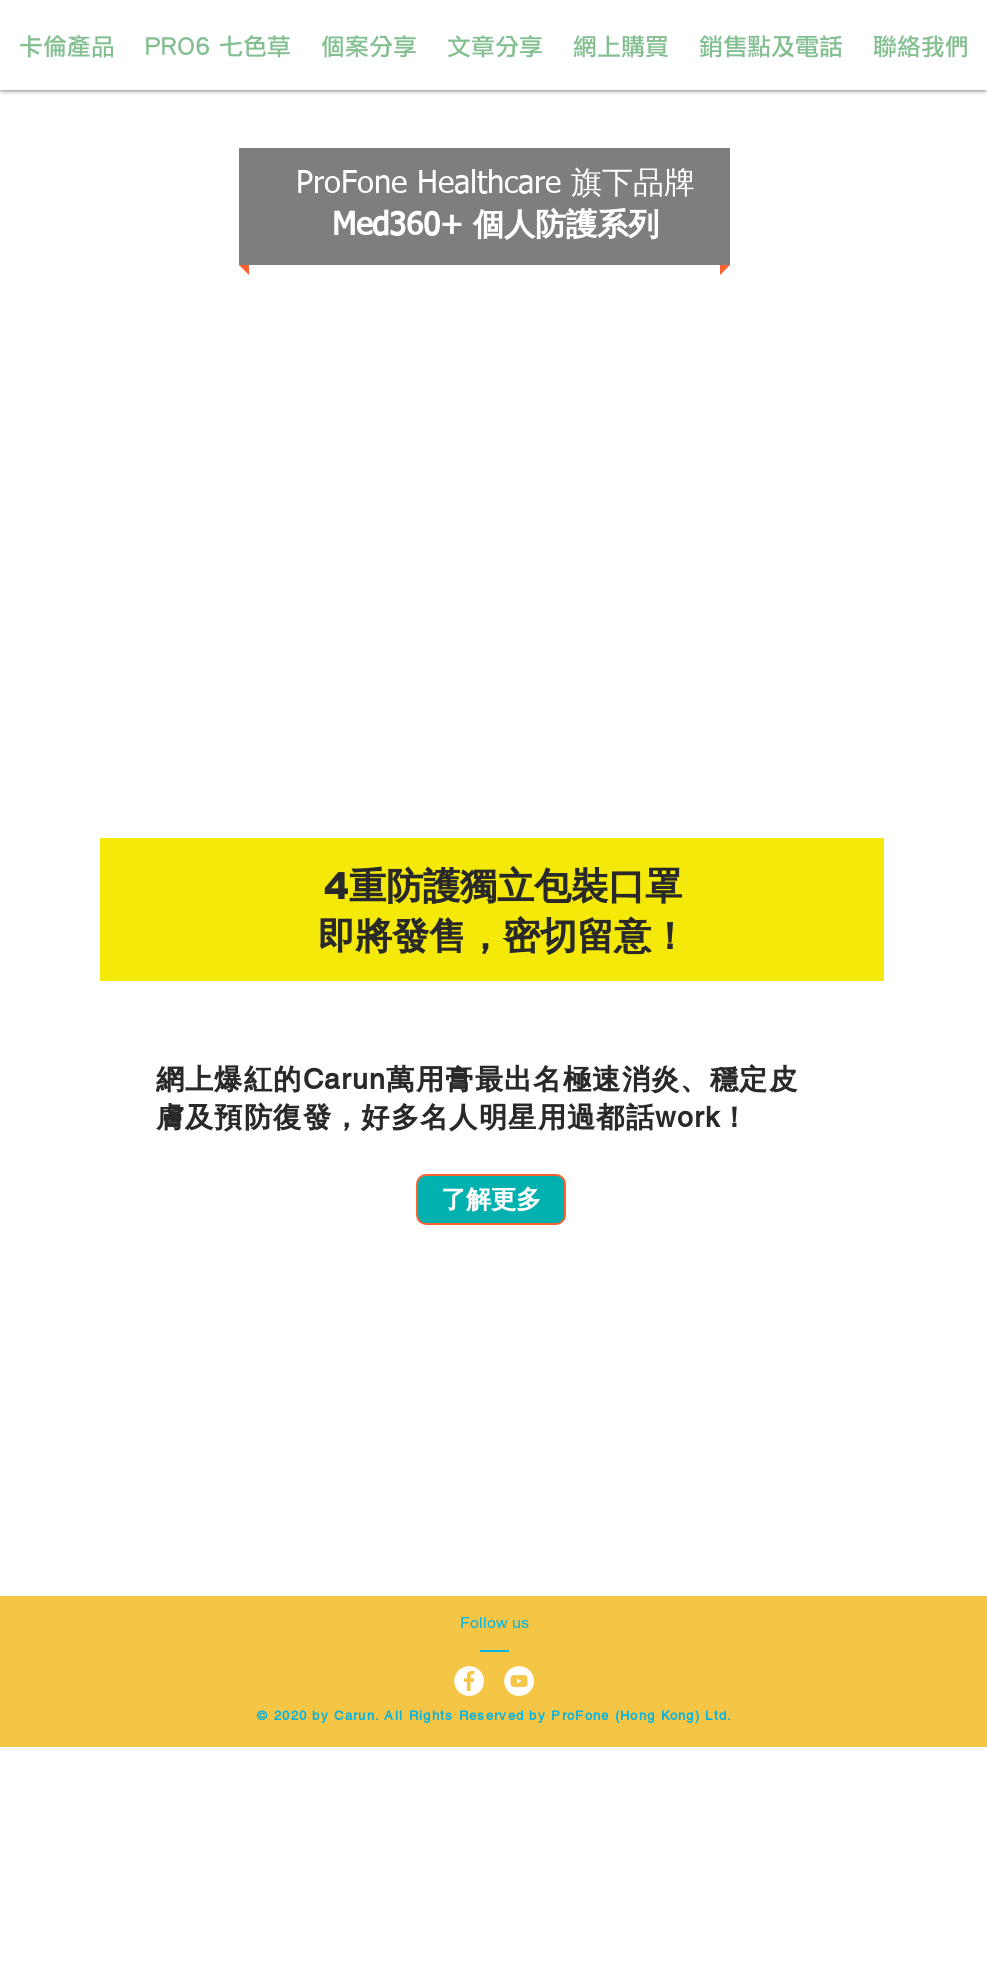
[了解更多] (491, 1199)
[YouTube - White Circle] (519, 1681)
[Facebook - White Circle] (469, 1681)
